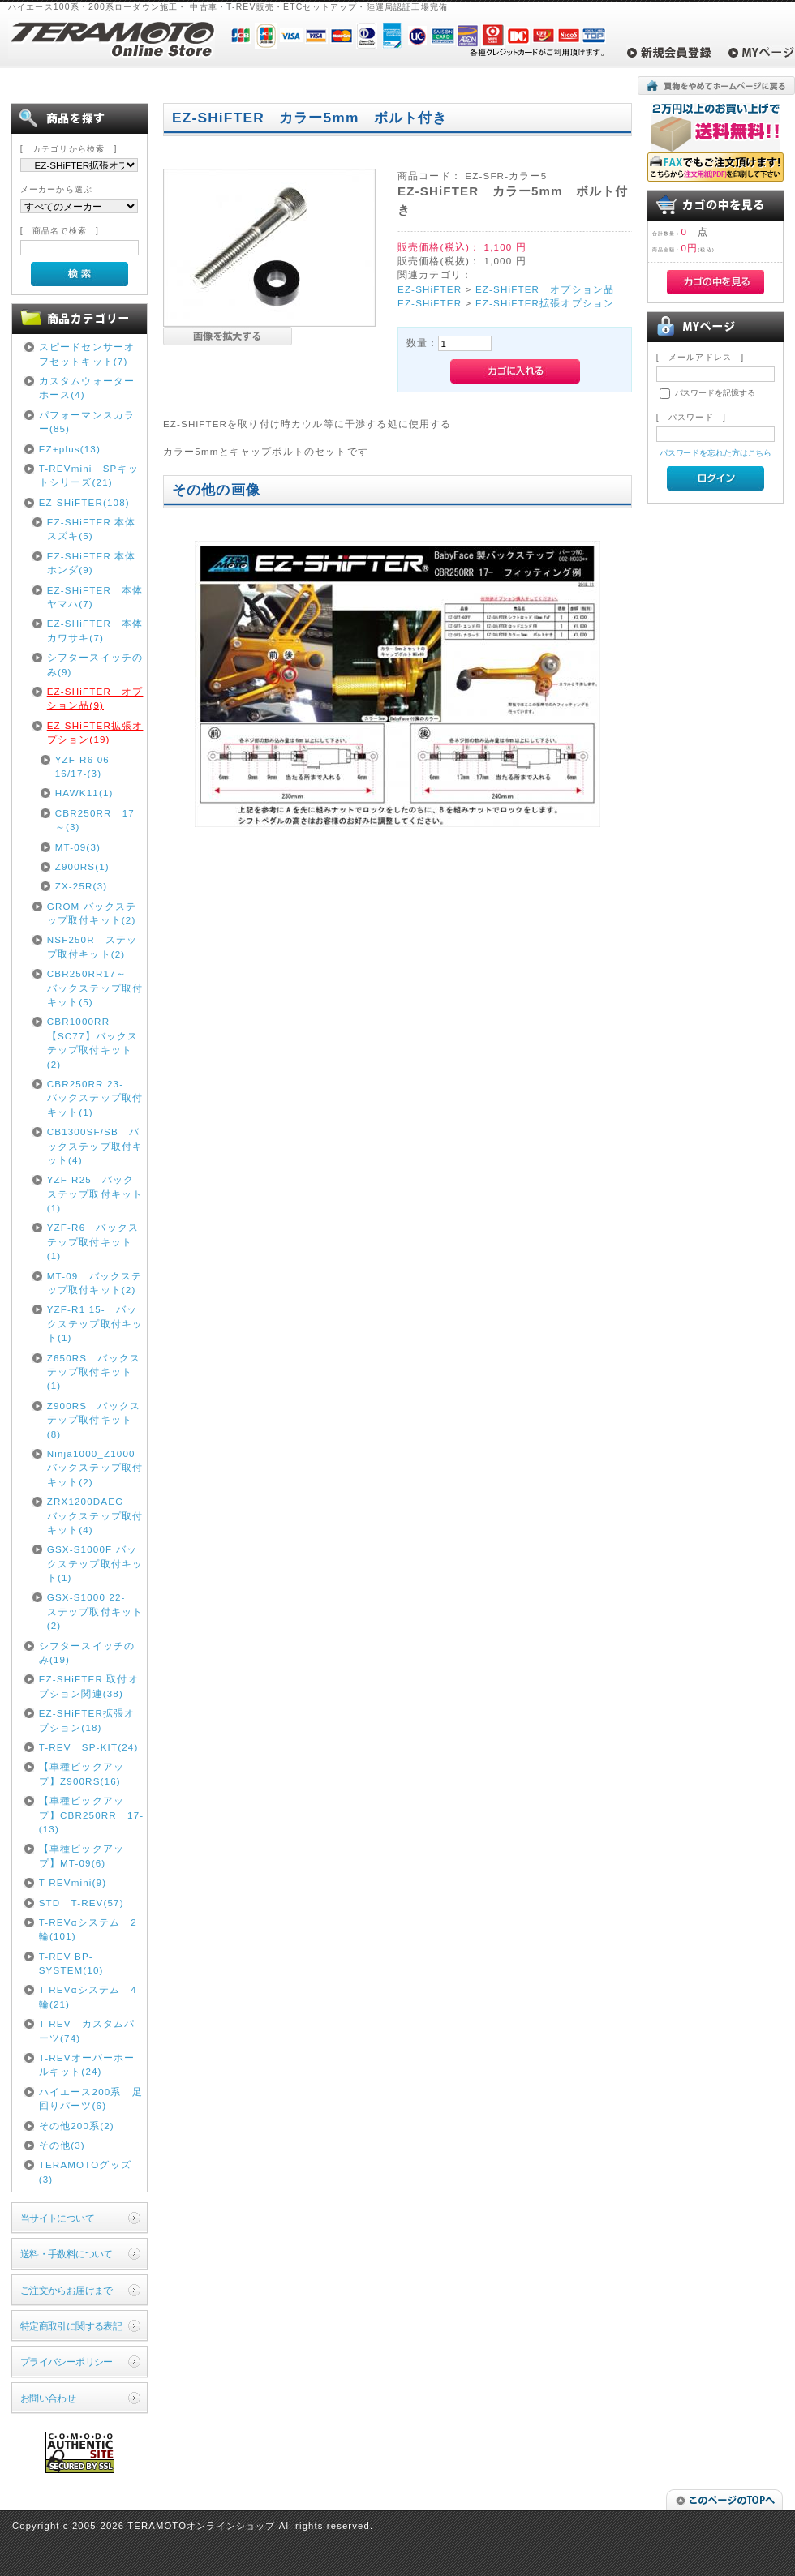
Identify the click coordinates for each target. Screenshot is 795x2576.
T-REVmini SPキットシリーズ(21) (89, 475)
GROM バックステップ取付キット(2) (92, 913)
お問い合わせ (48, 2398)
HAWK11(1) (84, 792)
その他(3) (62, 2145)
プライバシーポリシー (66, 2361)
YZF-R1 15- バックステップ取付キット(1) (95, 1323)
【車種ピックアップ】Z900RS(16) (81, 1773)
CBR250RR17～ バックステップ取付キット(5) (95, 987)
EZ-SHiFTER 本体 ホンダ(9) (96, 563)
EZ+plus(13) (70, 449)
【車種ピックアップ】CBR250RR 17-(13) (91, 1814)
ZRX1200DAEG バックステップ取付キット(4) (95, 1515)
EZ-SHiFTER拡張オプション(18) (87, 1720)
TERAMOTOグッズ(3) (85, 2171)
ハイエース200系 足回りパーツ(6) (91, 2098)
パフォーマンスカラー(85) (87, 421)
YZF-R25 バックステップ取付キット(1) (95, 1193)
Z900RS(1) (82, 866)
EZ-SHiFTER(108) (84, 502)
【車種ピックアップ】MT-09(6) (81, 1855)
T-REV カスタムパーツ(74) (87, 2030)
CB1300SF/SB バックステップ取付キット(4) (95, 1145)
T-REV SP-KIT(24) (89, 1747)
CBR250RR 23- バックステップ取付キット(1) (95, 1097)
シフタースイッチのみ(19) (87, 1652)
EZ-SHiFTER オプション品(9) (95, 698)
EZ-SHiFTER (430, 289)
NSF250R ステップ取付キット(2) (92, 946)
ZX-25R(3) (81, 886)
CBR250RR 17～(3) (95, 820)
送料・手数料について (66, 2253)
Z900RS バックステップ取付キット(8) (93, 1419)
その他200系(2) (76, 2125)
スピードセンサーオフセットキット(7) (87, 353)
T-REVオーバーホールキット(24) (87, 2064)
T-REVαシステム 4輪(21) (88, 1996)
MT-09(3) (78, 847)
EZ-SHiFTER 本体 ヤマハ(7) (96, 597)
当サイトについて (57, 2218)
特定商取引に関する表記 (71, 2326)
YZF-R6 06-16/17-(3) (84, 766)
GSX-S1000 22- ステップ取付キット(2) (95, 1611)
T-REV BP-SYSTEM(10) (71, 1963)
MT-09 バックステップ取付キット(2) (95, 1283)
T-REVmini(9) (73, 1882)
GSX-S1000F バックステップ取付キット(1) (95, 1563)
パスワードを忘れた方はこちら (716, 452)
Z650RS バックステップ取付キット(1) (93, 1371)
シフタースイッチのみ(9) (95, 664)
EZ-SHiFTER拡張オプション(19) (95, 732)
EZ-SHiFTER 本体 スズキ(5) (96, 528)
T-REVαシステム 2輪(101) (88, 1929)
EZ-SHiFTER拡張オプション (544, 303)
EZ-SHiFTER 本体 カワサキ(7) (96, 630)
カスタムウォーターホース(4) (87, 387)
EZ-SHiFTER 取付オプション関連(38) (89, 1686)
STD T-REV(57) (81, 1902)
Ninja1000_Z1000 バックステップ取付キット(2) (95, 1467)
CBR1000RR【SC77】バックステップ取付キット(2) (93, 1042)
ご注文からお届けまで (66, 2290)
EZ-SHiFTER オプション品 (544, 289)
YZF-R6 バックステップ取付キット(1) (93, 1241)
